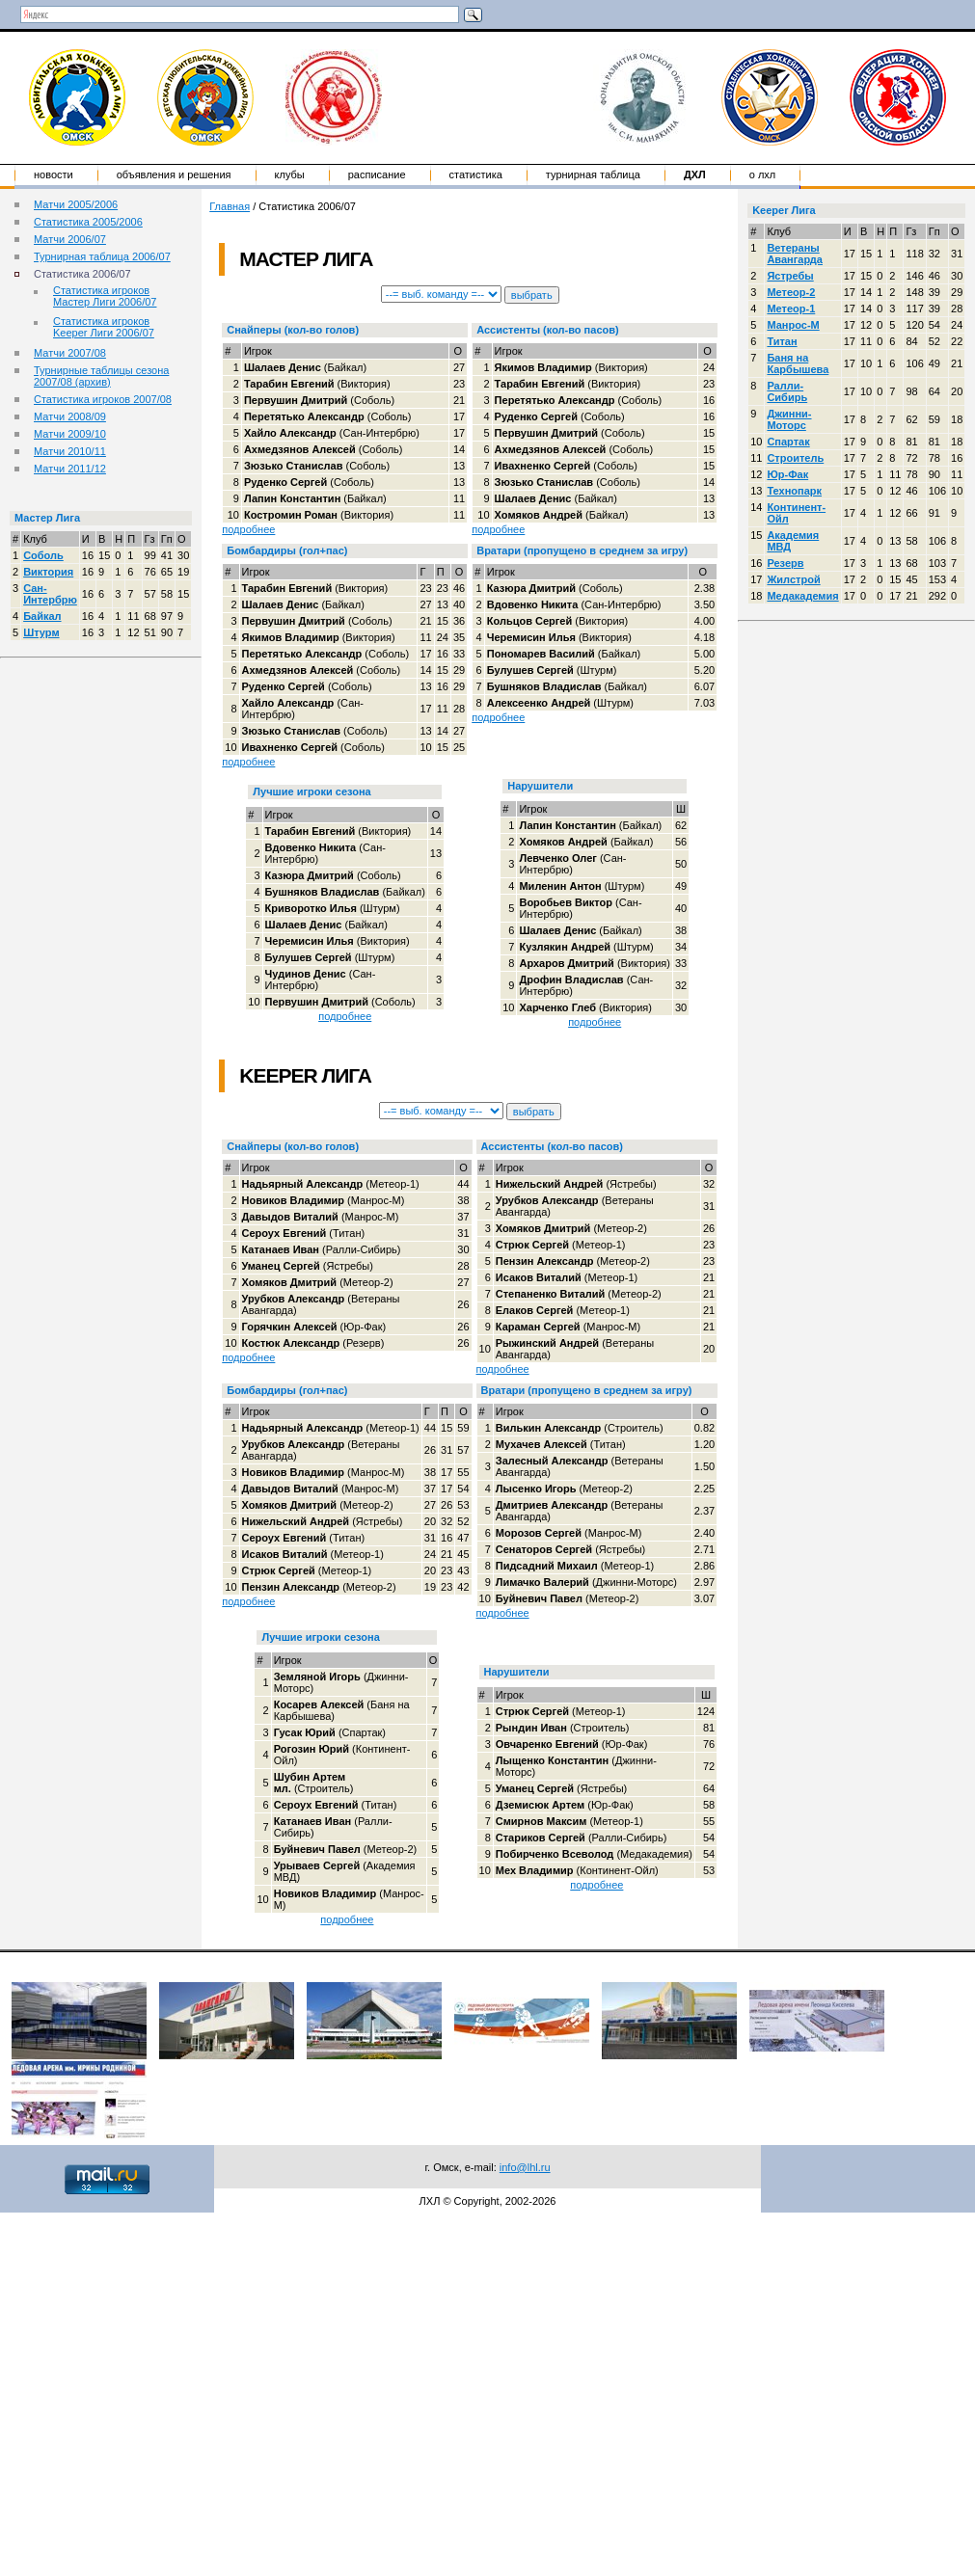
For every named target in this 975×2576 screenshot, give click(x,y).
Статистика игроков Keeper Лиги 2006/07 (103, 326)
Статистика (475, 174)
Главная (229, 206)
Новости (53, 174)
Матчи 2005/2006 (76, 204)
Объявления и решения (174, 174)
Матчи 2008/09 (70, 416)
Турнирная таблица (593, 174)
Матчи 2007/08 (70, 353)
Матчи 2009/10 (70, 434)
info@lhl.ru (525, 2167)
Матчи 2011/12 (70, 468)
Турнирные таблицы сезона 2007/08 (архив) (101, 376)
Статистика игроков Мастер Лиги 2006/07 (104, 296)
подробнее (248, 529)
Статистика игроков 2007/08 (103, 399)
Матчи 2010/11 (70, 451)
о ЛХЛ (762, 174)
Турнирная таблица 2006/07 (102, 256)
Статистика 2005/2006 (88, 222)
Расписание (377, 174)
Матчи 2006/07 (70, 239)
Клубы (290, 174)
